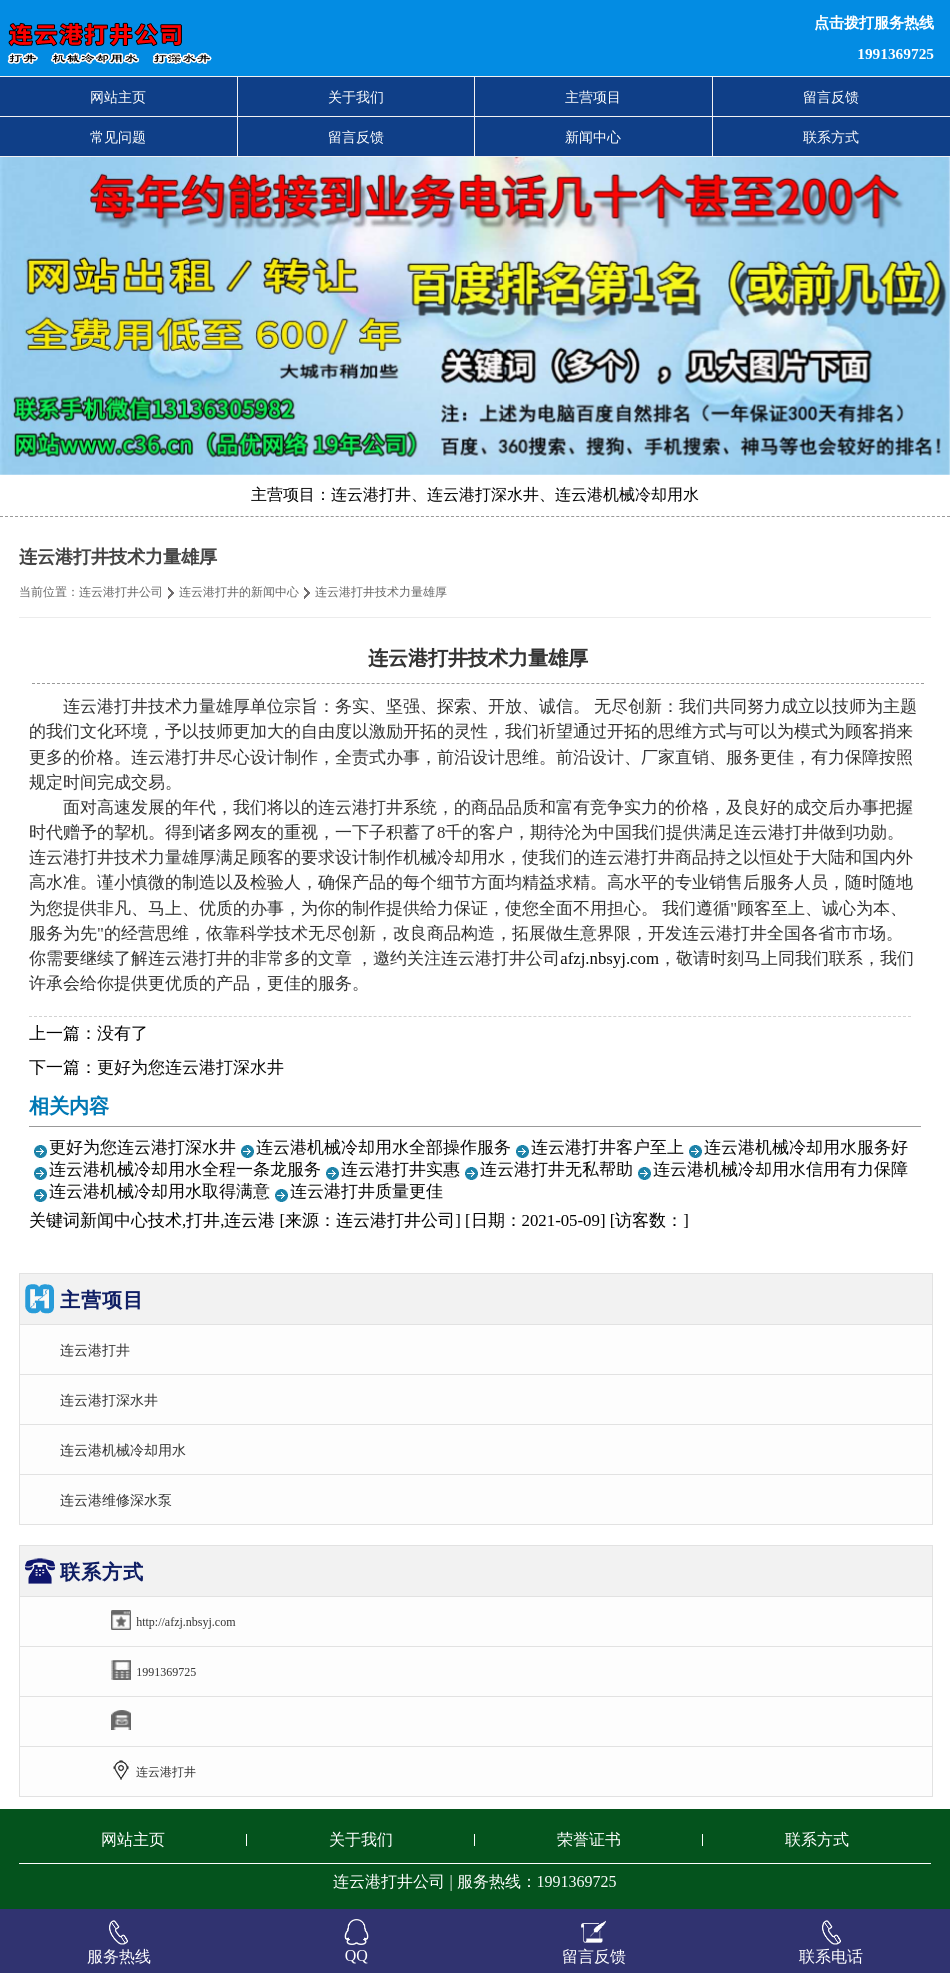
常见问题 (118, 137)
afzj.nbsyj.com (609, 958)
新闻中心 (593, 137)
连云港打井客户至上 (607, 1147)
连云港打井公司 (121, 592)
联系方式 (831, 137)
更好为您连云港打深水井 (190, 1067)
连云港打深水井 (109, 1400)
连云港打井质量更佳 (366, 1191)
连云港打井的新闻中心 (239, 592)
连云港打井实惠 (400, 1169)
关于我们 (356, 97)
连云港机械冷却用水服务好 (806, 1147)
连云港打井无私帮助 (556, 1169)
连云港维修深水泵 (116, 1500)
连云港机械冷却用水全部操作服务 (383, 1147)
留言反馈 (831, 97)
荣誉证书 (589, 1839)
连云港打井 (95, 1350)
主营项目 (593, 97)
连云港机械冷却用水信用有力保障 (780, 1169)
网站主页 (118, 97)
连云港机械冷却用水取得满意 (159, 1191)
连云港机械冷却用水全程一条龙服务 (185, 1169)
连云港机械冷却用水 (123, 1450)
